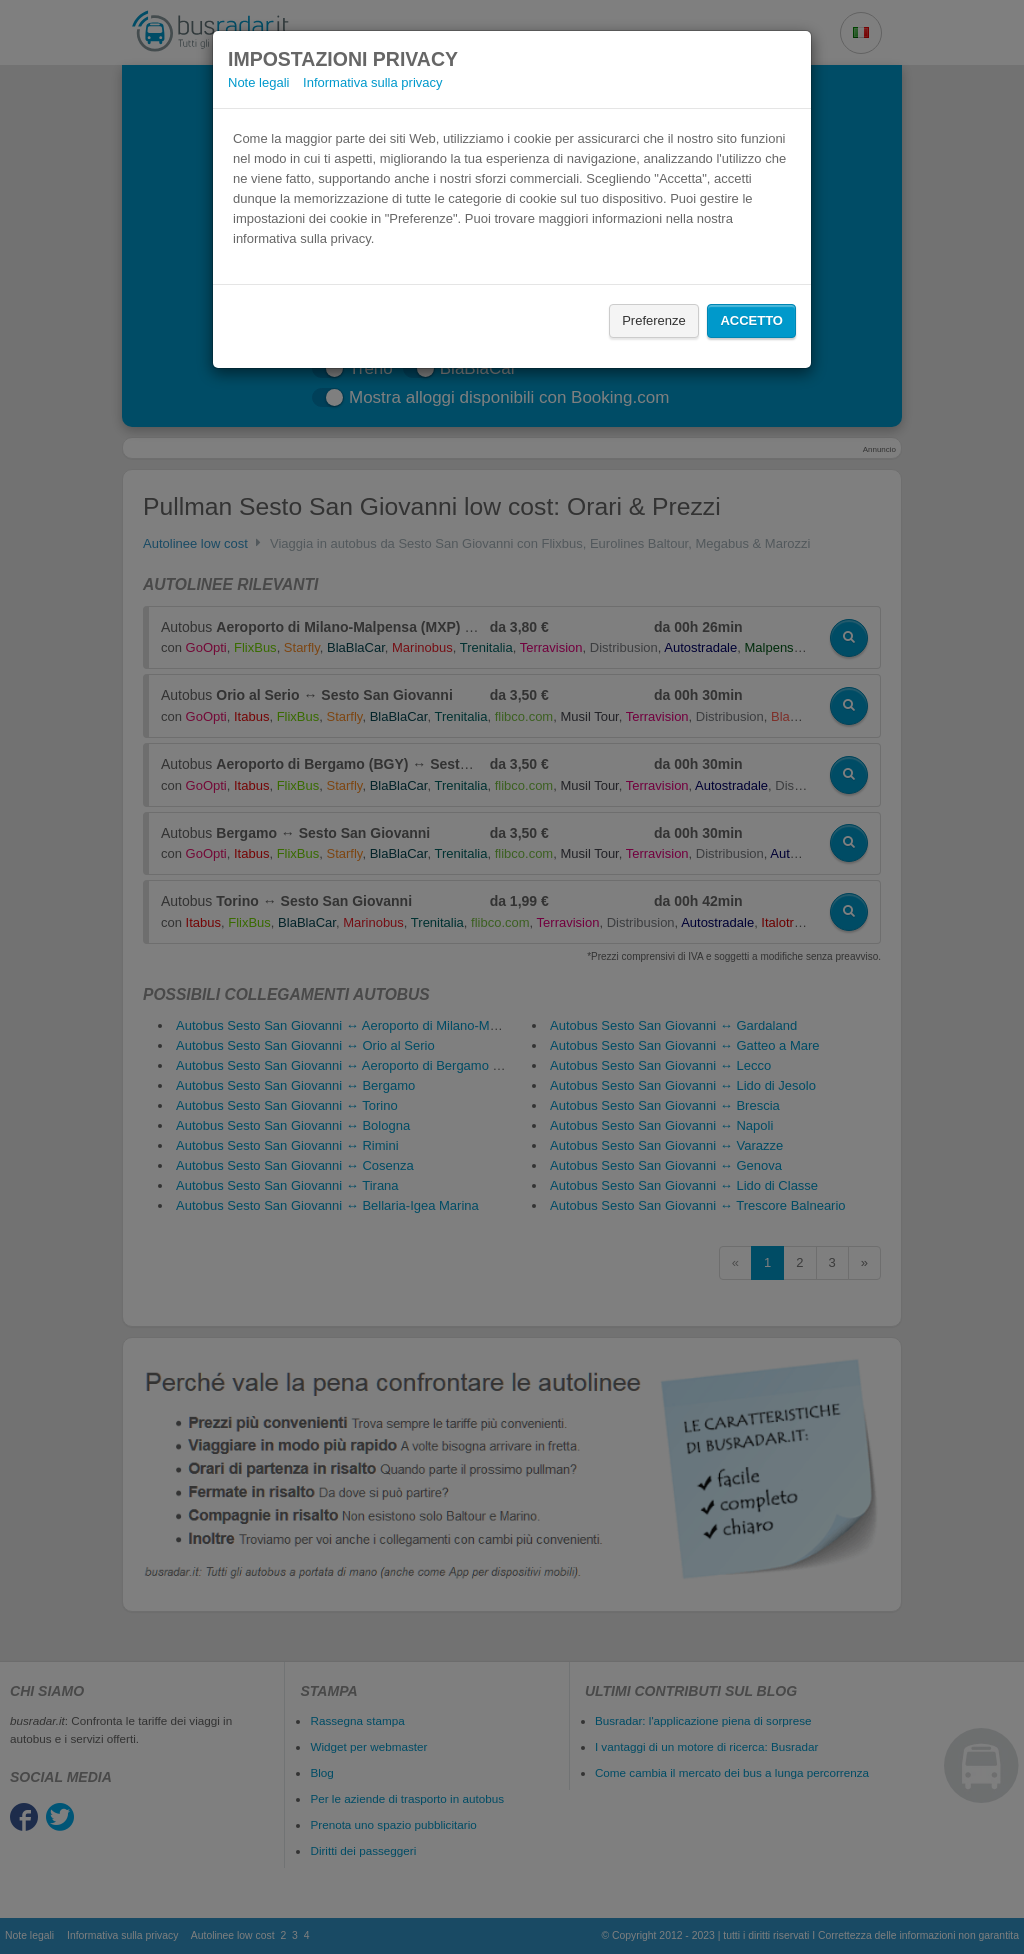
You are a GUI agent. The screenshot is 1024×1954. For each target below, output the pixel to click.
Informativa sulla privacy (372, 82)
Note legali (258, 82)
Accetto (751, 320)
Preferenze (654, 320)
